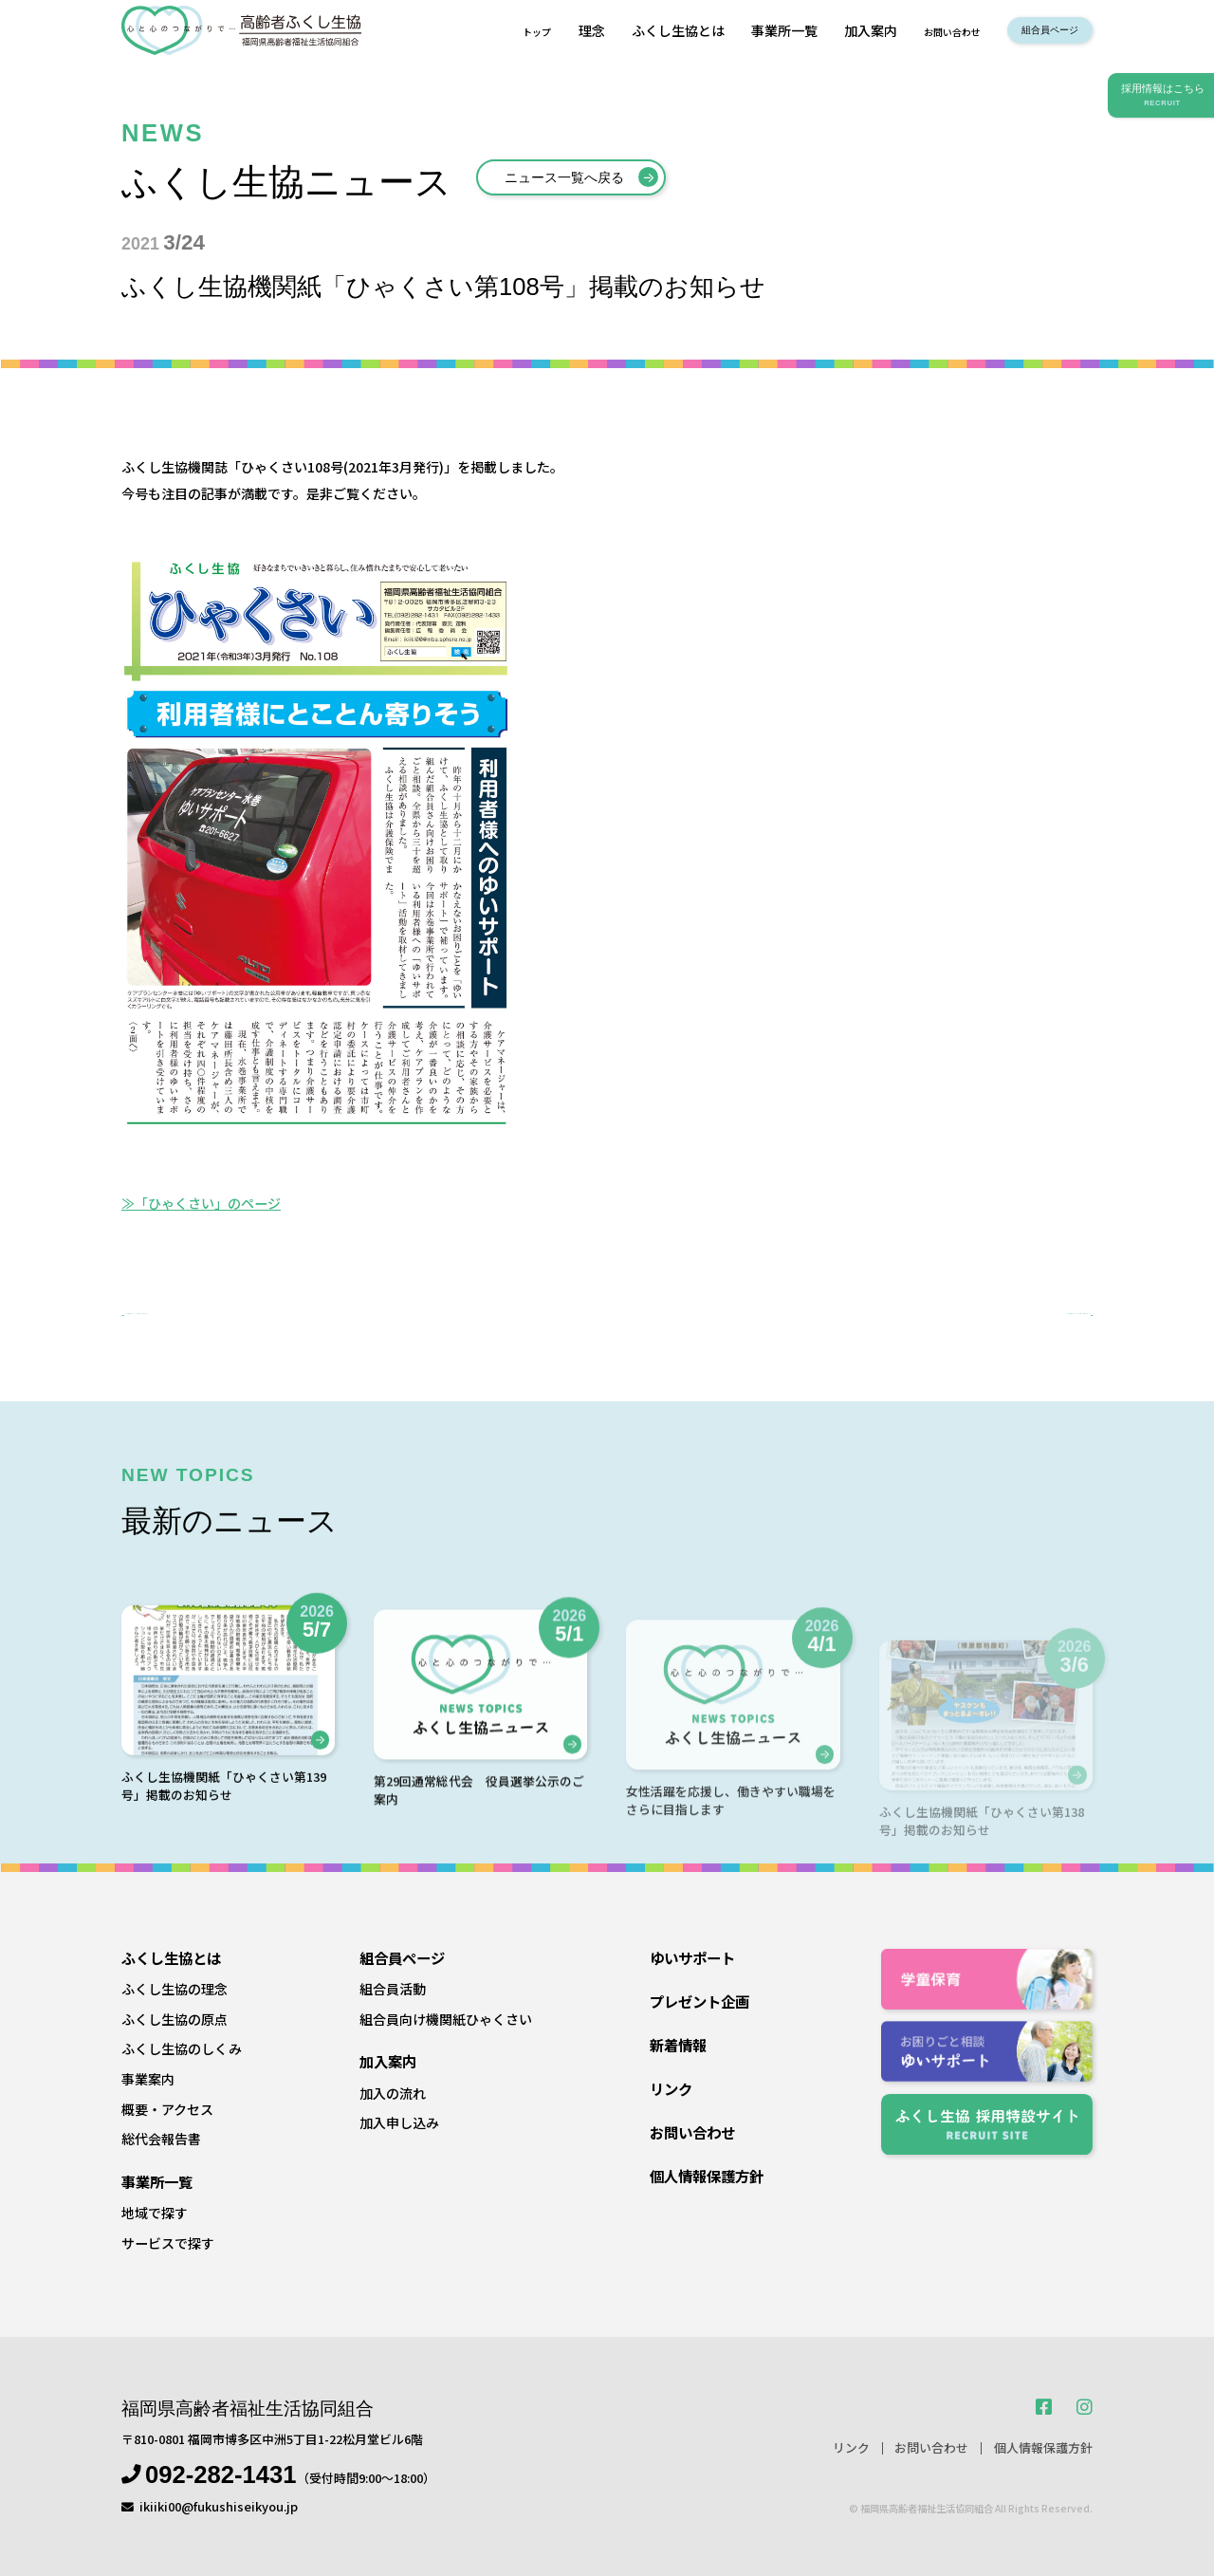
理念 (534, 30)
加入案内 (812, 30)
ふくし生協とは (620, 30)
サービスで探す (167, 2242)
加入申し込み (399, 2122)
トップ (474, 30)
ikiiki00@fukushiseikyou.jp (218, 2506)
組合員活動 (392, 1988)
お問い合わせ (907, 30)
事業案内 (148, 2078)
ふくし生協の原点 (174, 2019)
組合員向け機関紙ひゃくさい (445, 2019)
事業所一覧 (726, 30)
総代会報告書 (161, 2139)
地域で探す (154, 2212)
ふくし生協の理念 (174, 1988)
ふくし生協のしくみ (181, 2049)
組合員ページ (1033, 30)
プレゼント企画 (699, 2001)
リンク (671, 2088)
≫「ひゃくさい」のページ (201, 1203)
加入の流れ (392, 2093)
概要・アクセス (167, 2109)
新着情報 (678, 2044)
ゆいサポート (692, 1957)
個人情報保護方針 (706, 2175)
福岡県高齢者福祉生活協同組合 (247, 2408)
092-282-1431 (220, 2475)
